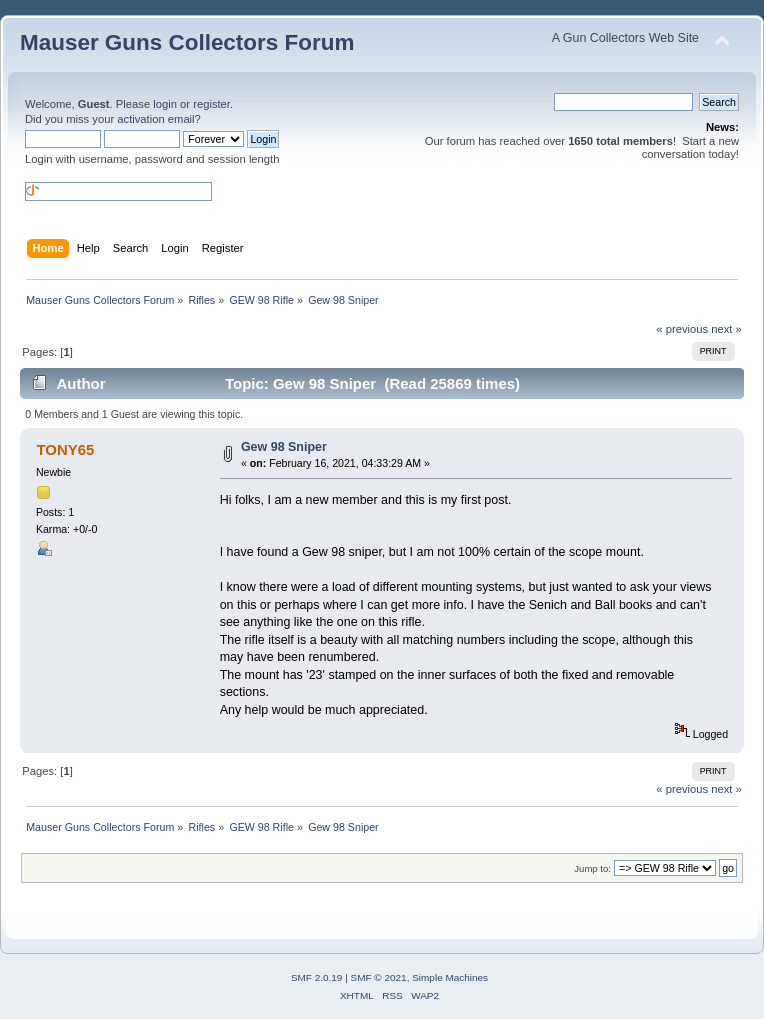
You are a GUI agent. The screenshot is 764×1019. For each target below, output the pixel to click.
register (211, 104)
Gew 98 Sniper (284, 447)
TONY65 (65, 449)
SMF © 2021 (379, 977)
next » (726, 329)
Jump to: (592, 868)
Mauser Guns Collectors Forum (187, 42)
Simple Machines (450, 977)
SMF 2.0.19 (317, 977)
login (165, 104)
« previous (682, 329)
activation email (155, 119)
